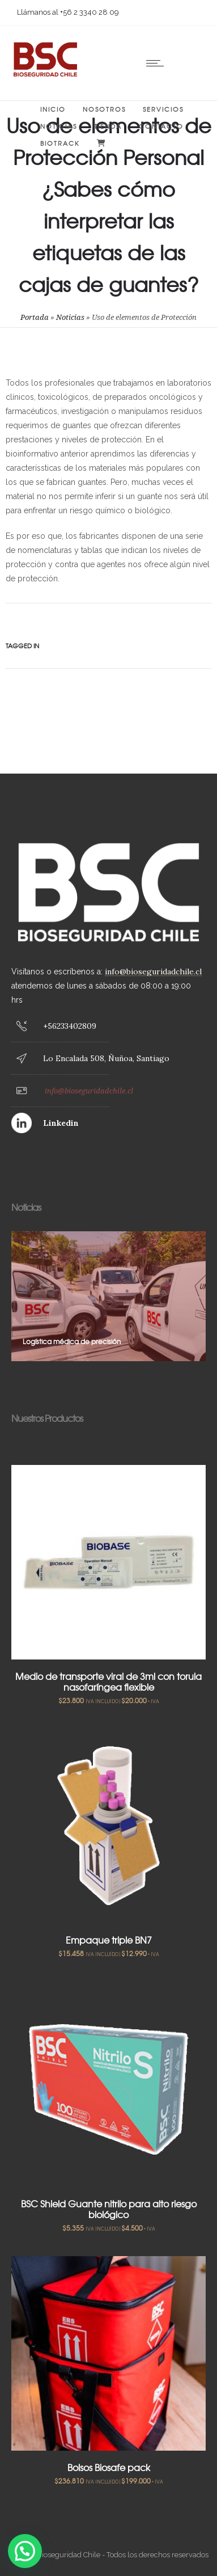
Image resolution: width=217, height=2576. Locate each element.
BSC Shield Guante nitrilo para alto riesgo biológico (109, 2209)
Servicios (163, 108)
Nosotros (104, 108)
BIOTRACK (60, 142)
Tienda (108, 125)
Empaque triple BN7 (109, 1939)
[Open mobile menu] (157, 63)
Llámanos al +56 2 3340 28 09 (68, 12)
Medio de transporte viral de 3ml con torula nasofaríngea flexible (108, 1681)
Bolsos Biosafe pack (108, 2467)
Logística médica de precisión (72, 1341)
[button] (25, 2551)
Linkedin (61, 1123)
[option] (108, 1296)
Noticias (58, 125)
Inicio (53, 108)
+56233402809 (69, 1026)
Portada (34, 317)
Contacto (161, 125)
